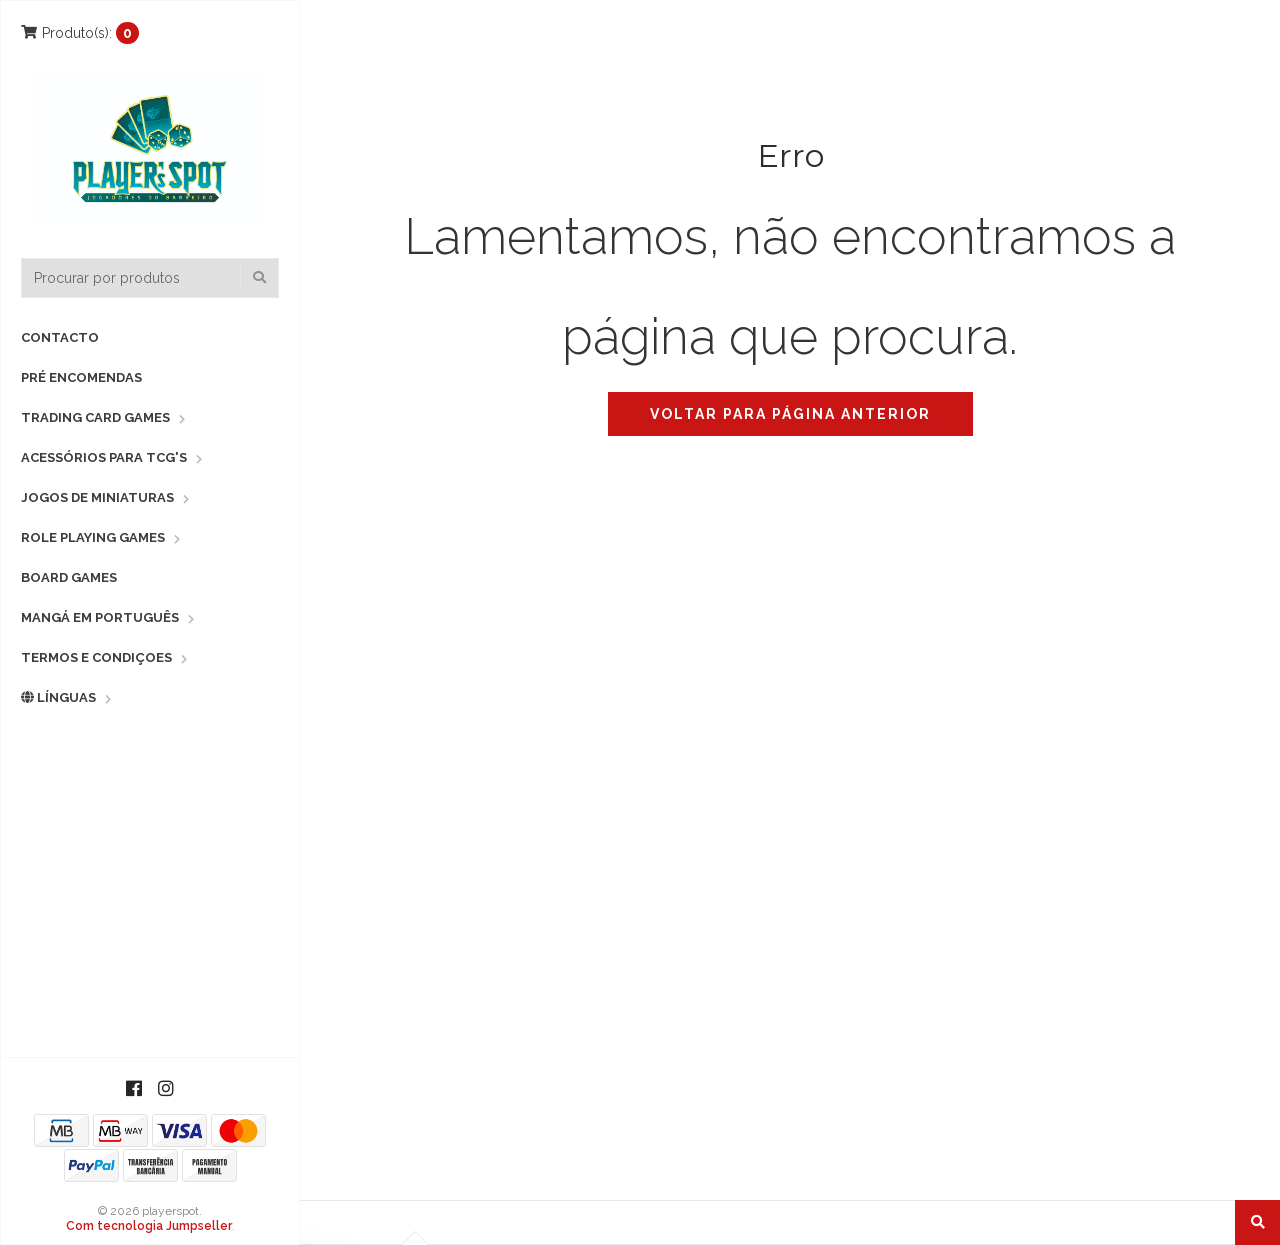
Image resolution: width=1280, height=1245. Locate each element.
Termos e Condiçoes (96, 657)
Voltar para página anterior (790, 414)
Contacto (60, 337)
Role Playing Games (93, 537)
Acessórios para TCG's (104, 457)
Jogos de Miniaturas (97, 497)
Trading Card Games (95, 417)
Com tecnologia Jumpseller (149, 1226)
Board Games (69, 577)
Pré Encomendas (81, 377)
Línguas (58, 697)
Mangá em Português (100, 617)
